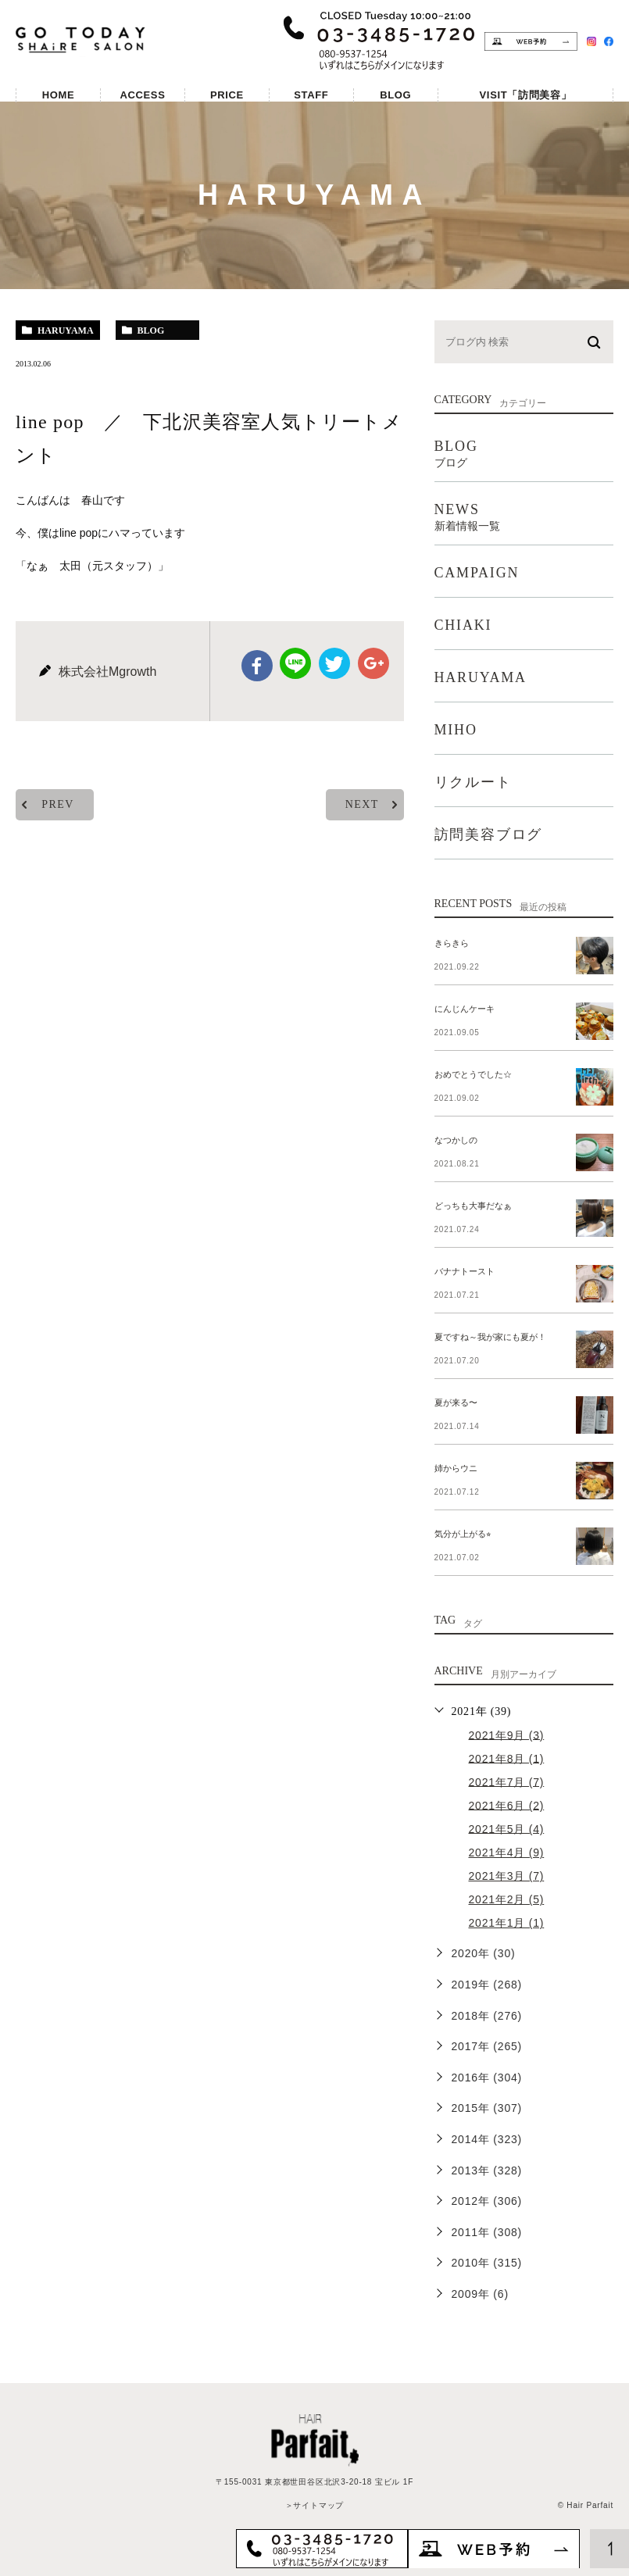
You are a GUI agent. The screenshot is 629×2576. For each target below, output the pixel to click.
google (373, 663)
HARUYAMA (480, 677)
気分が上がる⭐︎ (462, 1533)
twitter (334, 663)
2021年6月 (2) (507, 1805)
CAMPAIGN (477, 573)
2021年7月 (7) (507, 1781)
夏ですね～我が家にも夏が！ (490, 1337)
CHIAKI (463, 625)
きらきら (451, 943)
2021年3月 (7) (507, 1876)
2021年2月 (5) (507, 1899)
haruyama (66, 330)
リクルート (473, 782)
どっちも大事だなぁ (473, 1205)
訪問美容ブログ (488, 834)
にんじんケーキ (464, 1008)
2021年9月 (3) (507, 1734)
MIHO (455, 730)
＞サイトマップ (315, 2505)
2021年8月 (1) (507, 1758)
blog (151, 330)
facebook (257, 665)
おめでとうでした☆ (473, 1074)
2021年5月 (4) (507, 1828)
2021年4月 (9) (507, 1852)
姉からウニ (455, 1468)
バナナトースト (464, 1271)
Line (295, 663)
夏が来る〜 (455, 1402)
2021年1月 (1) (507, 1923)
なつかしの (455, 1140)
